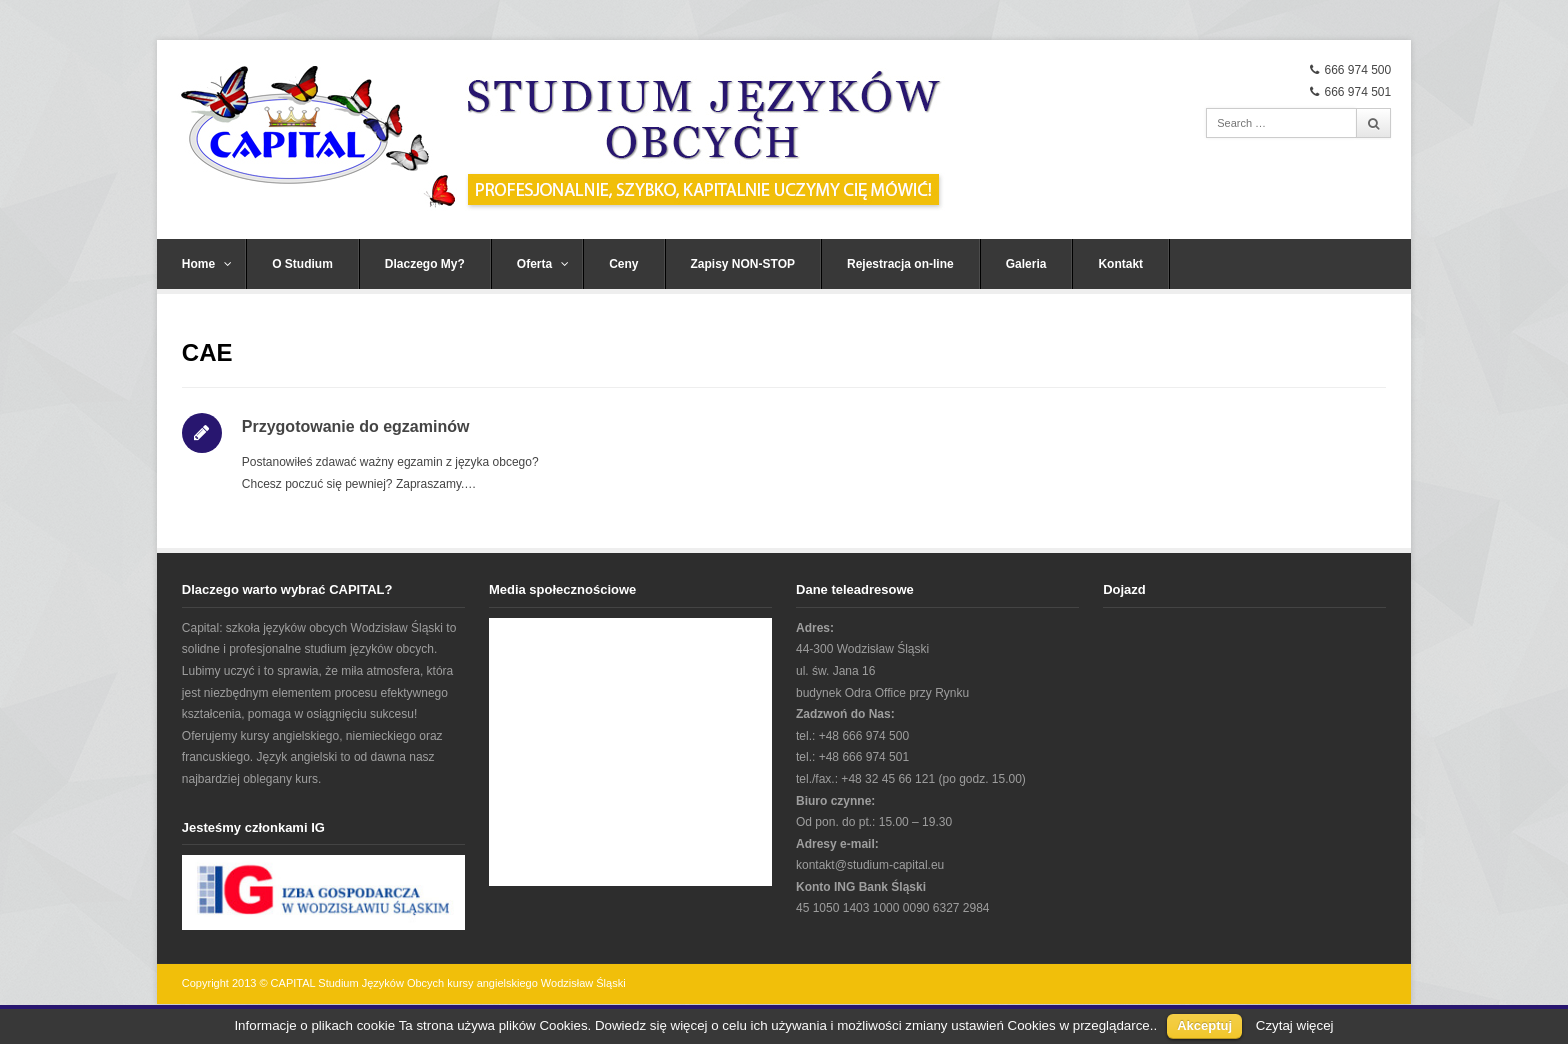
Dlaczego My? (425, 264)
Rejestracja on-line (900, 264)
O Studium (302, 264)
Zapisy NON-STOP (743, 264)
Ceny (623, 264)
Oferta (543, 264)
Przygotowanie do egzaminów (356, 426)
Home (207, 264)
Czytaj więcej (1295, 1025)
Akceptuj (1204, 1025)
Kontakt (1120, 264)
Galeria (1026, 264)
